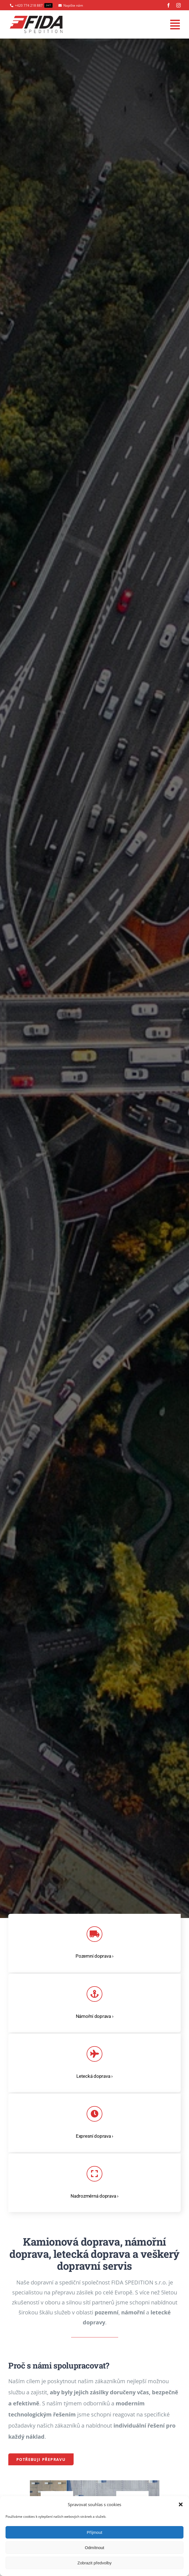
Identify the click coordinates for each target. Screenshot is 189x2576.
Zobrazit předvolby (94, 2562)
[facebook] (168, 5)
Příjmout (94, 2532)
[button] (180, 2504)
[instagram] (178, 5)
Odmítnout (94, 2547)
